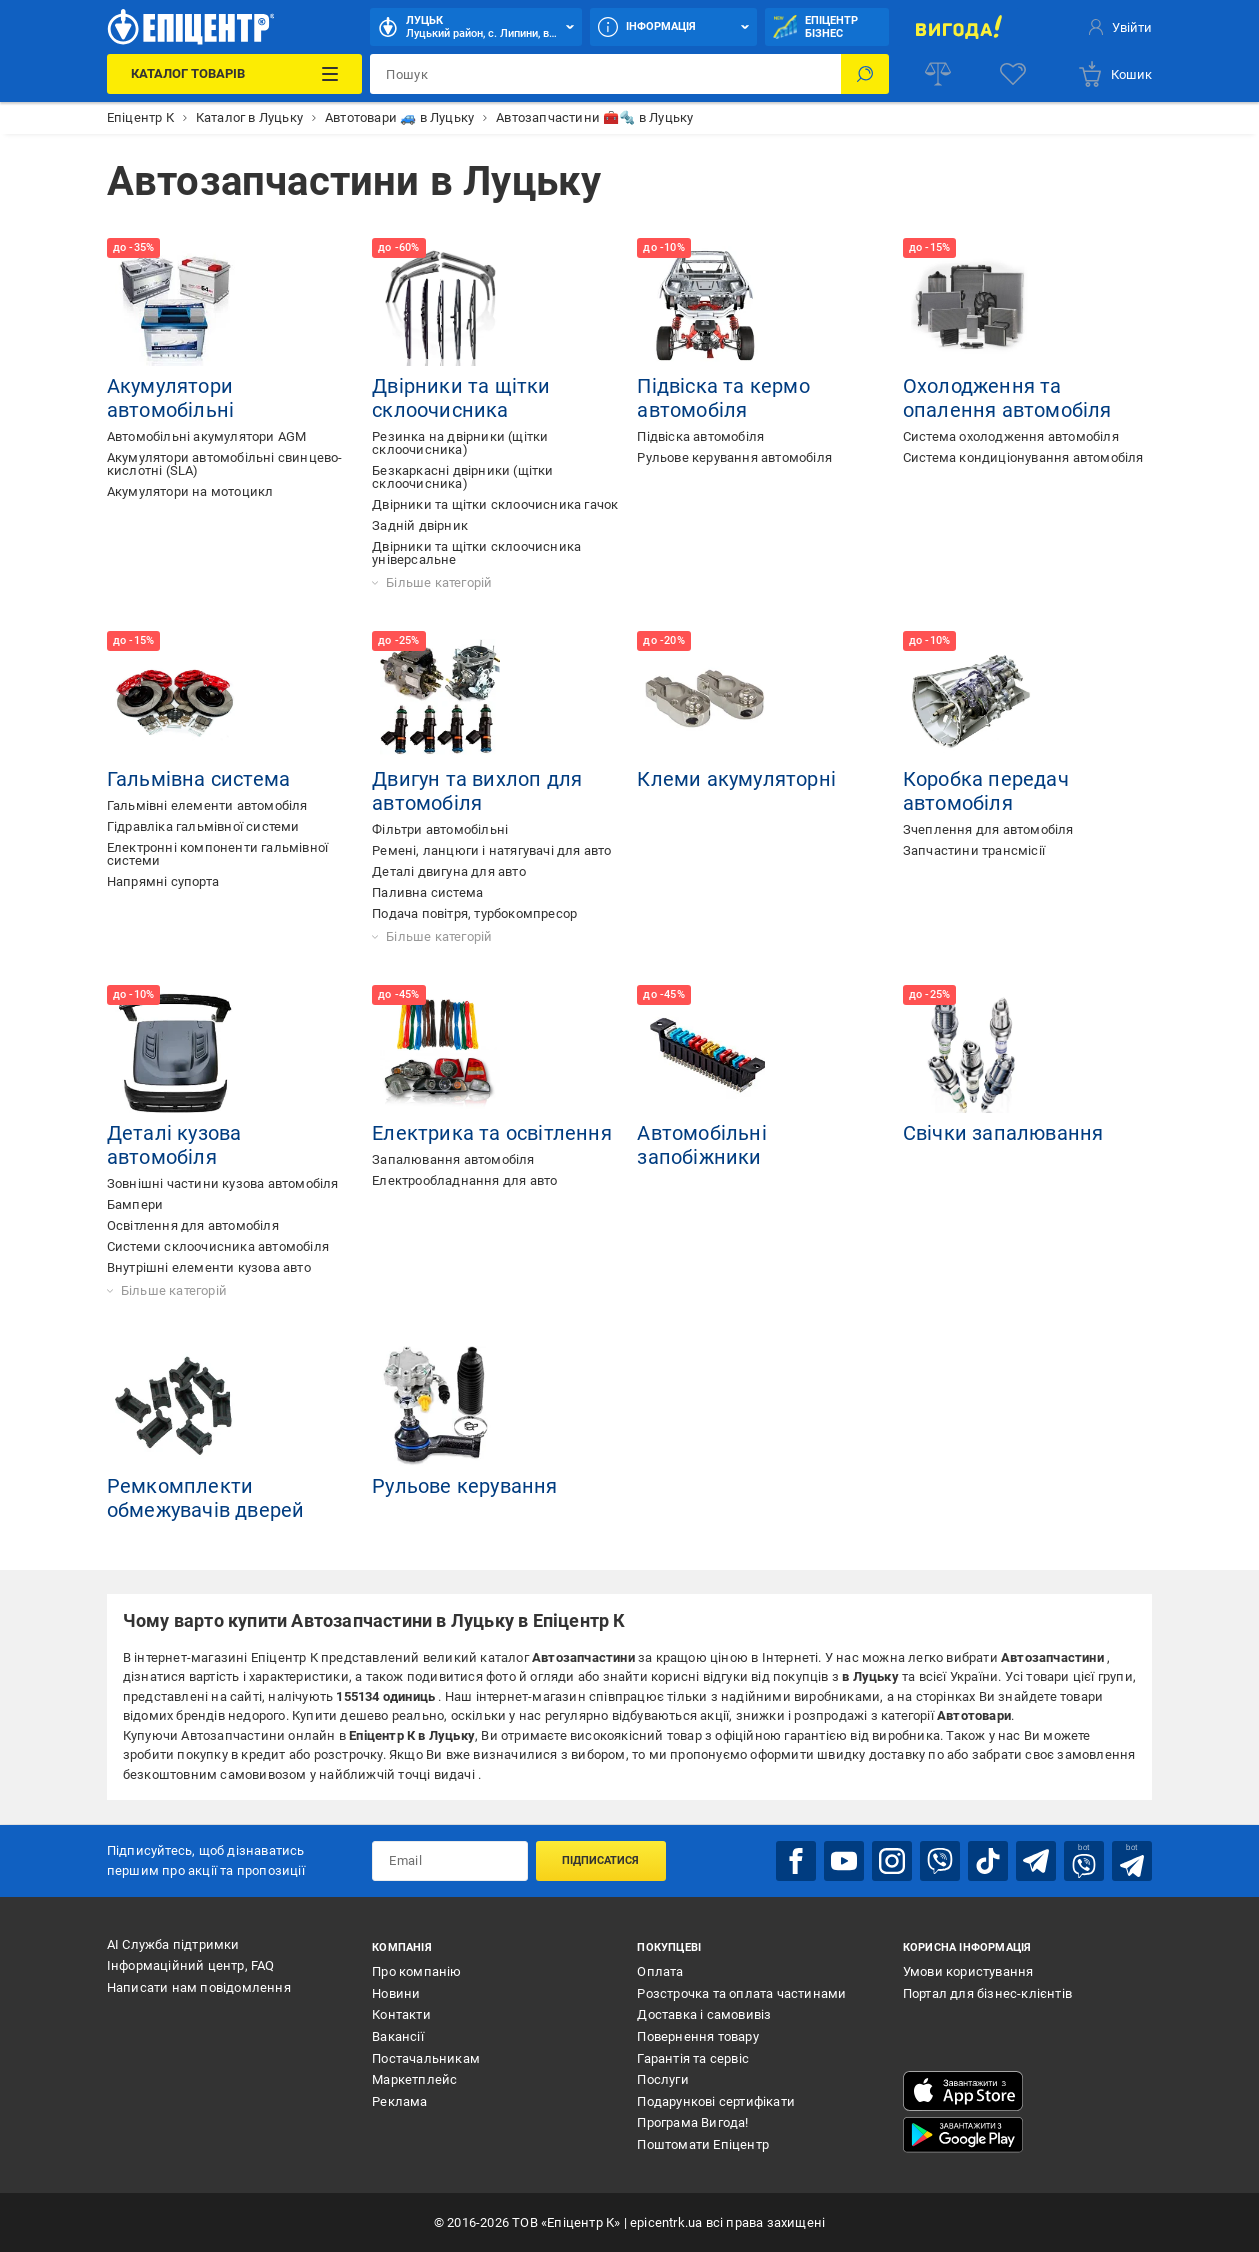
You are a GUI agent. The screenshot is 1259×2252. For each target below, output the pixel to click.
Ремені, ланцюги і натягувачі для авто (491, 850)
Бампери (135, 1204)
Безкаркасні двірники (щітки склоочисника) (462, 477)
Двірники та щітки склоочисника (461, 398)
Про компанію (416, 1971)
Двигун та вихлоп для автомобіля (477, 791)
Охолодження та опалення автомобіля (1007, 398)
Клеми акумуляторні (736, 779)
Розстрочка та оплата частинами (741, 1993)
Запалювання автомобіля (453, 1159)
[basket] (1114, 74)
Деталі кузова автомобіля (174, 1145)
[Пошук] (865, 74)
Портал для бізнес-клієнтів (987, 1993)
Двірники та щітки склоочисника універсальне (476, 553)
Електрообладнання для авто (464, 1180)
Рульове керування (464, 1486)
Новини (396, 1993)
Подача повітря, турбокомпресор (474, 913)
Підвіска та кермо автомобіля (723, 398)
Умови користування (968, 1971)
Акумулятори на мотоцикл (190, 491)
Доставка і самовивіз (704, 2014)
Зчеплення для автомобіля (988, 829)
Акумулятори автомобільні (170, 398)
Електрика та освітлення (492, 1133)
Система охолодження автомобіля (1011, 436)
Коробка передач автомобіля (986, 791)
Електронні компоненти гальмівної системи (217, 854)
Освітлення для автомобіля (193, 1225)
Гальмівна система (198, 779)
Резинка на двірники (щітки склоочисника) (460, 443)
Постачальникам (426, 2058)
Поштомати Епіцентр (703, 2144)
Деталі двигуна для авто (449, 871)
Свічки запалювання (1003, 1133)
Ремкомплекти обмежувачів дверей (206, 1498)
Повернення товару (697, 2036)
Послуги (662, 2079)
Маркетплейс (414, 2079)
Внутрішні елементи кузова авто (209, 1267)
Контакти (401, 2014)
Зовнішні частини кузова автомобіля (223, 1183)
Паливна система (427, 892)
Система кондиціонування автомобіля (1023, 457)
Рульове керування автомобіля (734, 457)
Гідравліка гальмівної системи (203, 826)
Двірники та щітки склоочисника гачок (495, 504)
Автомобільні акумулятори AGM (207, 436)
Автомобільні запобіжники (701, 1145)
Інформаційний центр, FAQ (191, 1965)
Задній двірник (420, 525)
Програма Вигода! (692, 2122)
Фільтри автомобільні (440, 829)
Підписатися (600, 1860)
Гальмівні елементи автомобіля (207, 805)
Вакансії (398, 2036)
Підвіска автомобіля (700, 436)
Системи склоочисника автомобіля (218, 1246)
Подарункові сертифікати (716, 2101)
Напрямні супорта (163, 881)
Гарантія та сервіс (693, 2058)
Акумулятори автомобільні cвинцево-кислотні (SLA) (225, 464)
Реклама (399, 2101)
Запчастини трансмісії (974, 850)
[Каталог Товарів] (234, 74)
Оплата (660, 1971)
